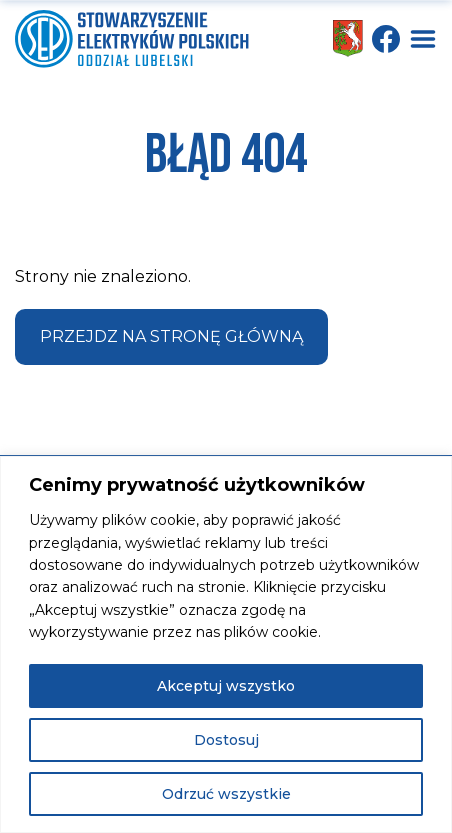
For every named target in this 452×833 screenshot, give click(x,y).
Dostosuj (226, 740)
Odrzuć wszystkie (226, 794)
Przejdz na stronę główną (171, 336)
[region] (226, 644)
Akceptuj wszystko (226, 686)
